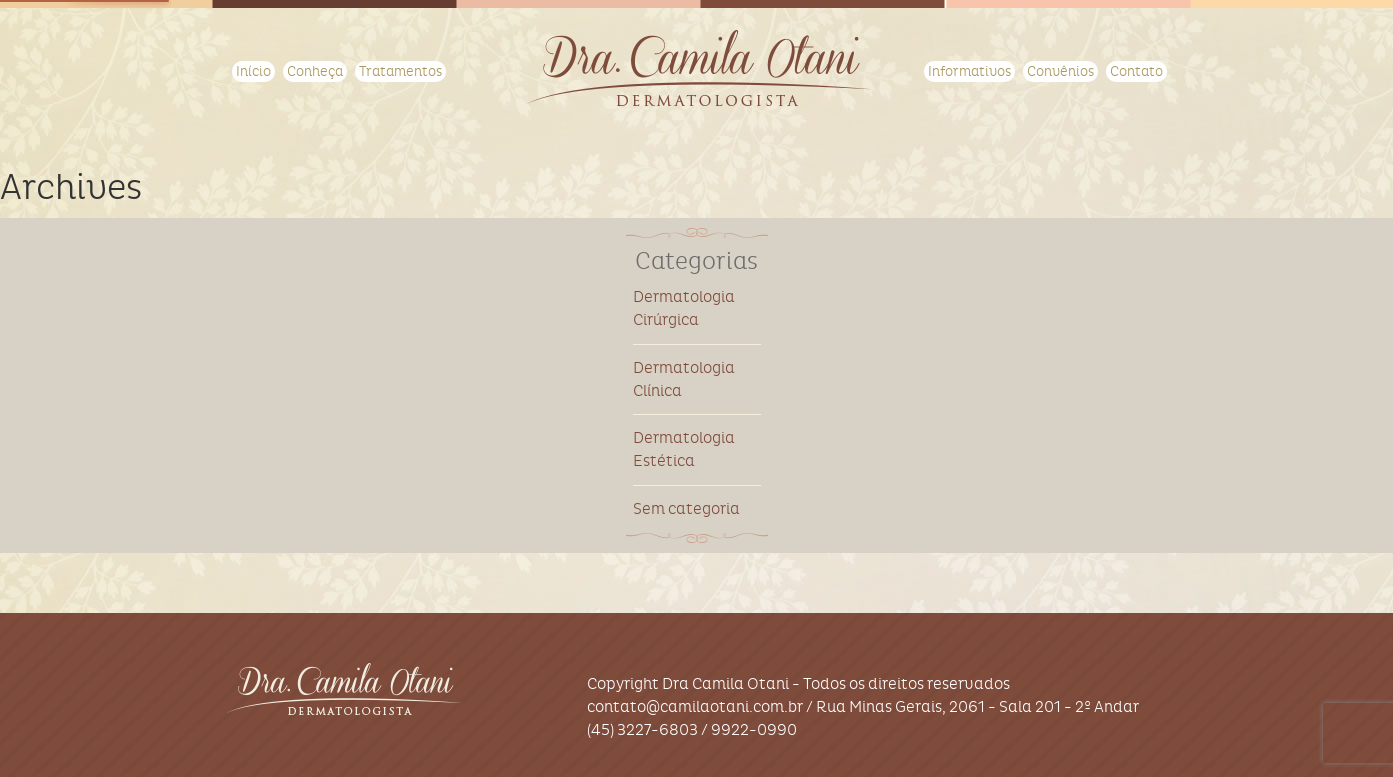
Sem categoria (686, 508)
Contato (1136, 71)
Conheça (315, 71)
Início (253, 71)
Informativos (969, 71)
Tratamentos (400, 71)
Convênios (1060, 71)
